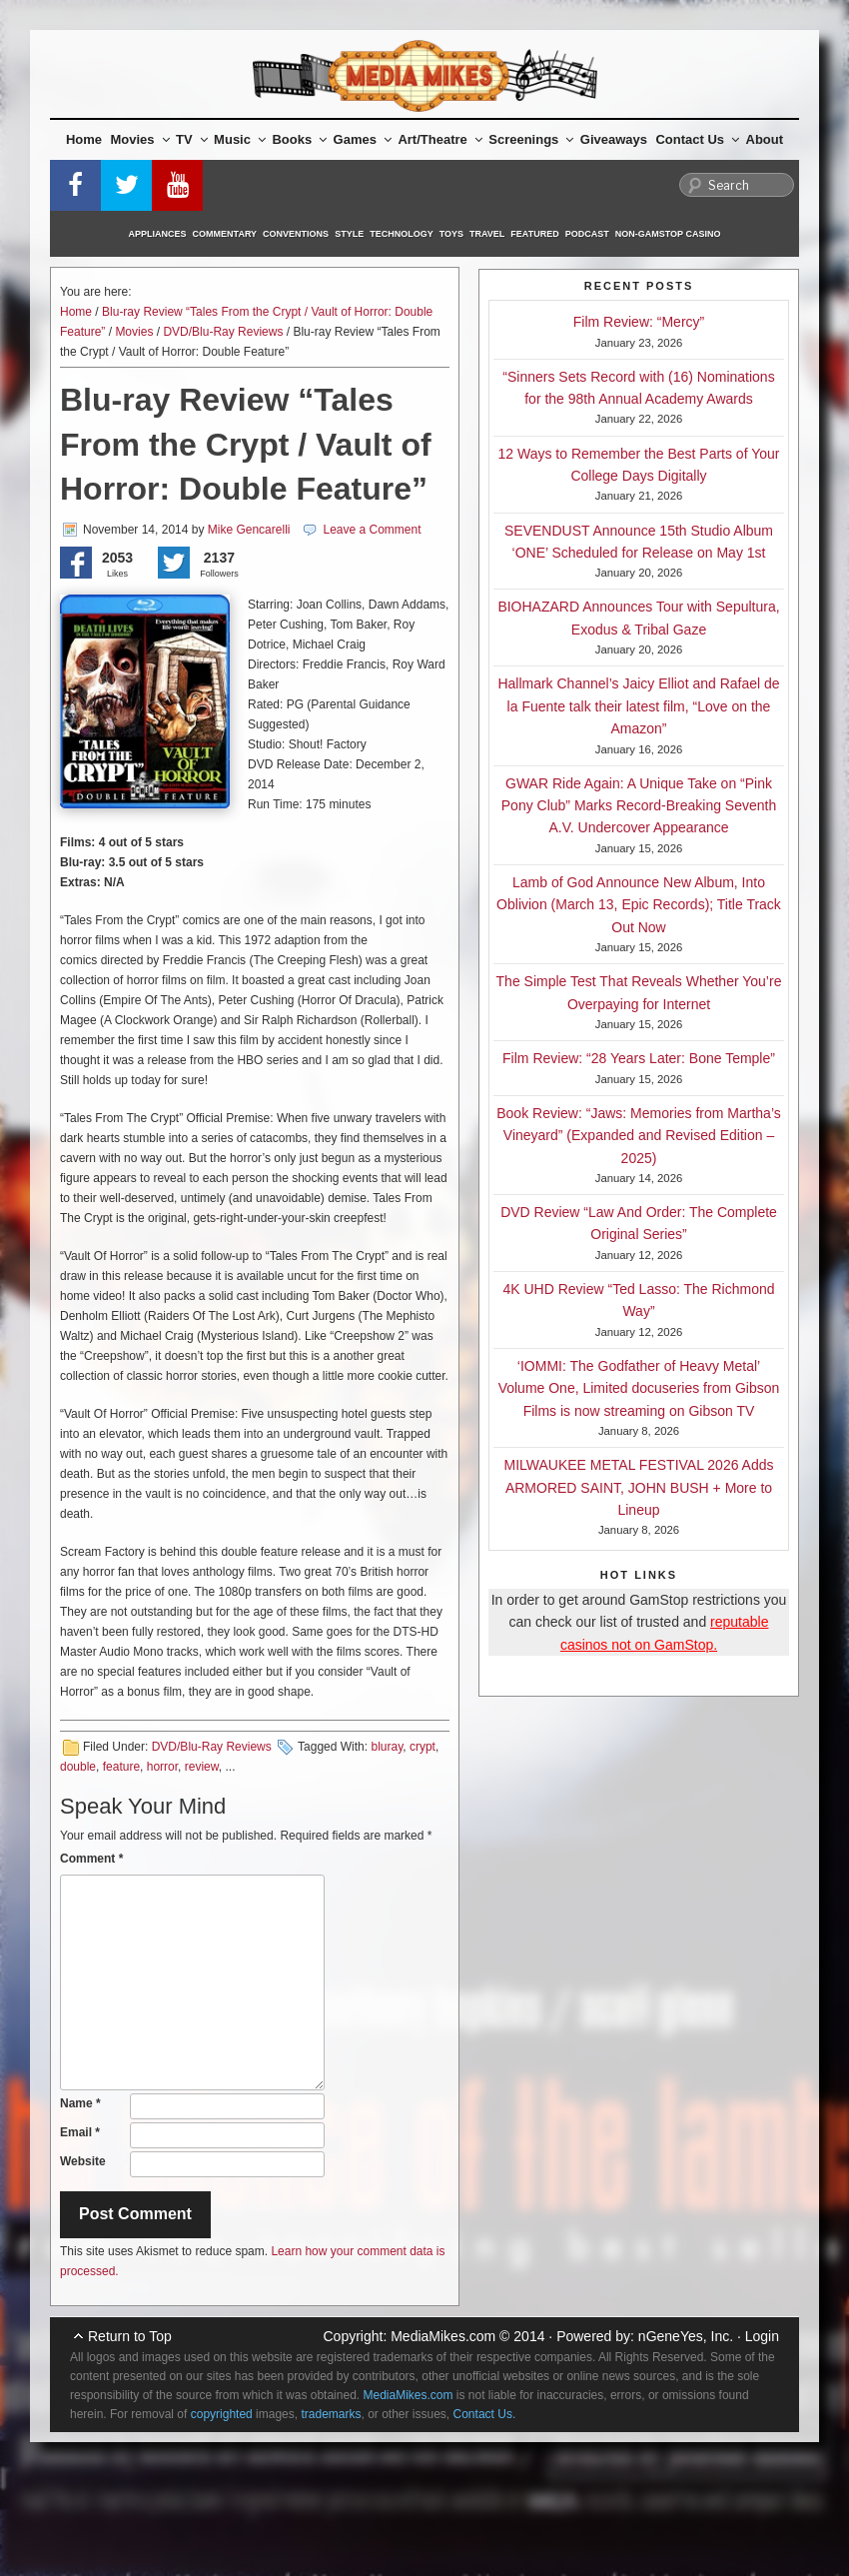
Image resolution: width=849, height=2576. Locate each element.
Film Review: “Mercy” (638, 322)
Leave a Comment (372, 530)
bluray (387, 1747)
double (78, 1767)
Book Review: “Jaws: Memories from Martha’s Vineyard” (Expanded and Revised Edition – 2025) (638, 1135)
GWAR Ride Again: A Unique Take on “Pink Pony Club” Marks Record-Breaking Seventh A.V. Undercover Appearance (638, 805)
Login (762, 2336)
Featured (534, 234)
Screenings (530, 139)
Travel (486, 234)
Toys (451, 234)
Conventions (296, 234)
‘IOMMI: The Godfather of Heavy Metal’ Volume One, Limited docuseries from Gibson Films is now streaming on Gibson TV (639, 1388)
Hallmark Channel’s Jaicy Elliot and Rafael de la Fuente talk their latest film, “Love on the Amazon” (638, 705)
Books (299, 139)
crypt (422, 1747)
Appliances (158, 234)
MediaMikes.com (443, 2336)
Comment (91, 1859)
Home (84, 139)
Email (80, 2132)
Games (363, 139)
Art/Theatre (439, 139)
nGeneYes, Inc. (685, 2336)
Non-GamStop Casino (668, 234)
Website (83, 2161)
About (765, 139)
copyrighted (222, 2414)
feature (121, 1767)
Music (240, 139)
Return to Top (130, 2336)
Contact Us (697, 139)
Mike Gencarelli (249, 530)
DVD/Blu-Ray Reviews (223, 332)
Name (80, 2103)
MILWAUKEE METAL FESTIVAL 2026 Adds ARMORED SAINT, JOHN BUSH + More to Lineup (639, 1487)
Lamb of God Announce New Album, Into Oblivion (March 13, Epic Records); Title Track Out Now (638, 904)
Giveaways (613, 139)
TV (192, 139)
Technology (401, 234)
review (202, 1767)
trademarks (331, 2414)
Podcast (587, 234)
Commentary (225, 234)
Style (349, 234)
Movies (140, 139)
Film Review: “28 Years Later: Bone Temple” (638, 1058)
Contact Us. (484, 2414)
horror (162, 1767)
